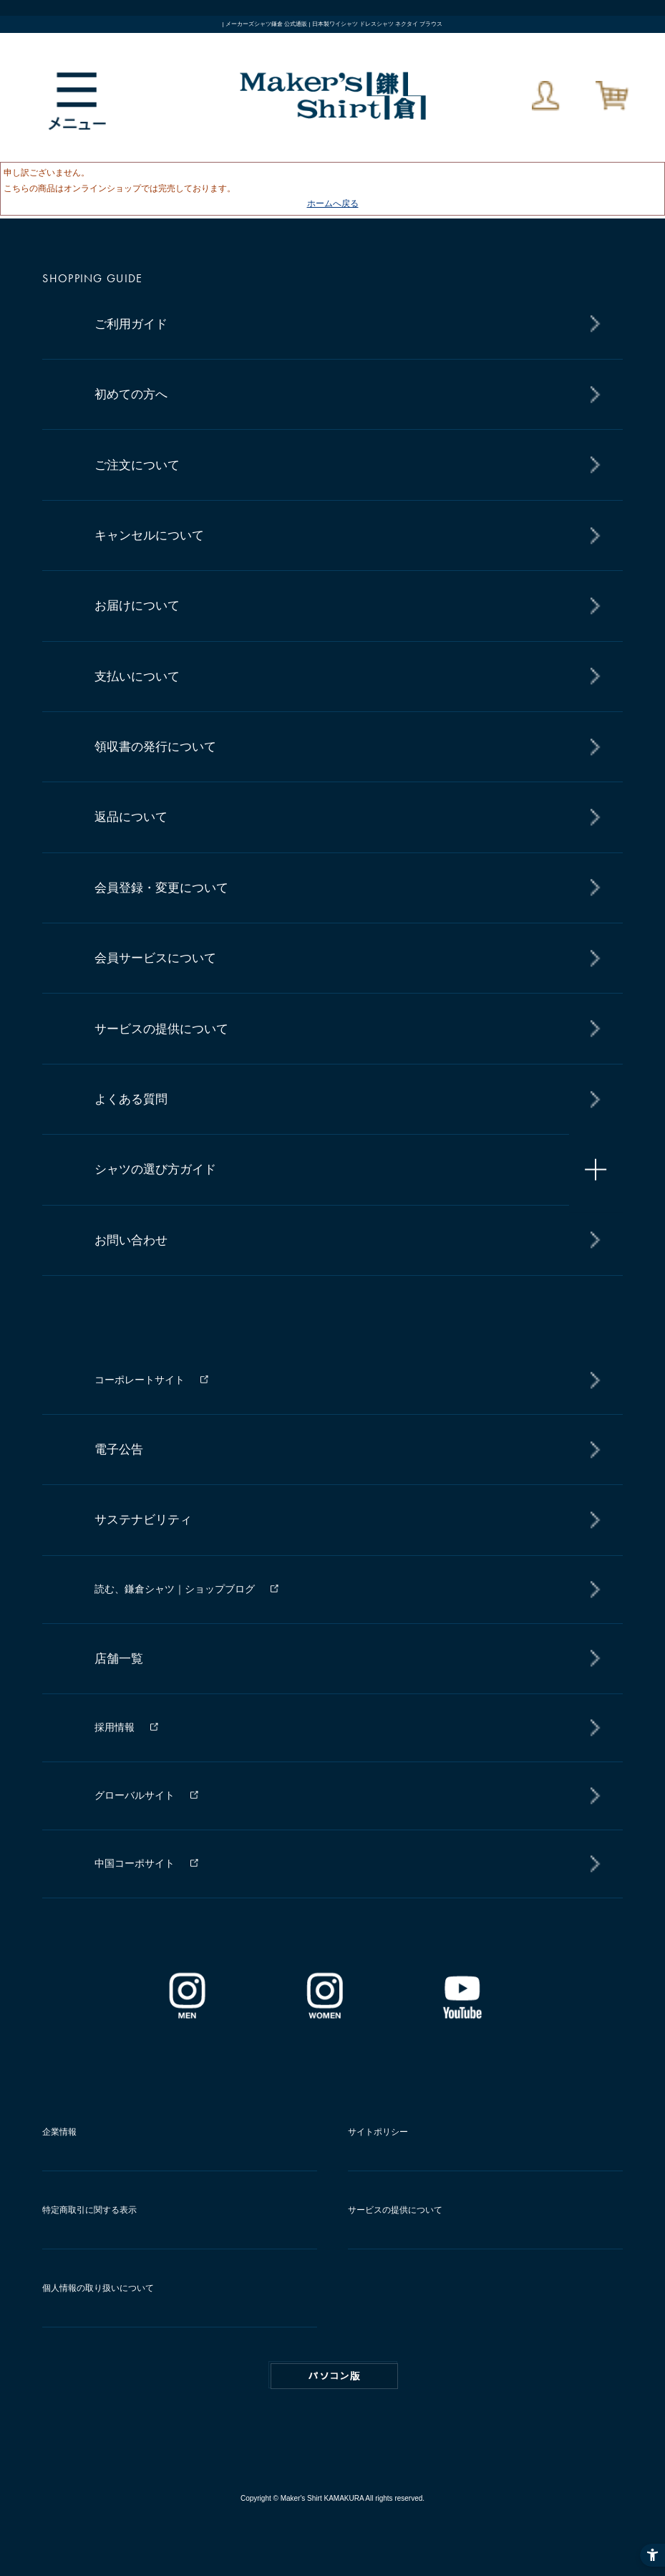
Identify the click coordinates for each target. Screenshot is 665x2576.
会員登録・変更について (161, 887)
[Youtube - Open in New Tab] (462, 2014)
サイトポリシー (378, 2132)
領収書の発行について (155, 746)
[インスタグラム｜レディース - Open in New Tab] (324, 2014)
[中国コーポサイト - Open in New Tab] (342, 1863)
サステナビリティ (143, 1519)
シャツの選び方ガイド (155, 1169)
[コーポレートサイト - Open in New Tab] (342, 1380)
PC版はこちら (334, 2376)
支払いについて (137, 676)
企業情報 (59, 2132)
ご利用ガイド (131, 324)
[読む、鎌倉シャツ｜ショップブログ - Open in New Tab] (342, 1589)
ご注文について (137, 465)
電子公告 (118, 1449)
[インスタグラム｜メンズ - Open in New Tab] (187, 2014)
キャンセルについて (149, 535)
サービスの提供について (161, 1029)
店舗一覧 (118, 1658)
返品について (131, 817)
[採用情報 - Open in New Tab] (342, 1727)
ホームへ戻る (333, 203)
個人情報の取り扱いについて (98, 2288)
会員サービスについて (155, 958)
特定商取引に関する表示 (89, 2210)
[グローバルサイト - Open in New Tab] (342, 1795)
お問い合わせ (131, 1240)
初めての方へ (131, 394)
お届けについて (137, 605)
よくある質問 (131, 1099)
